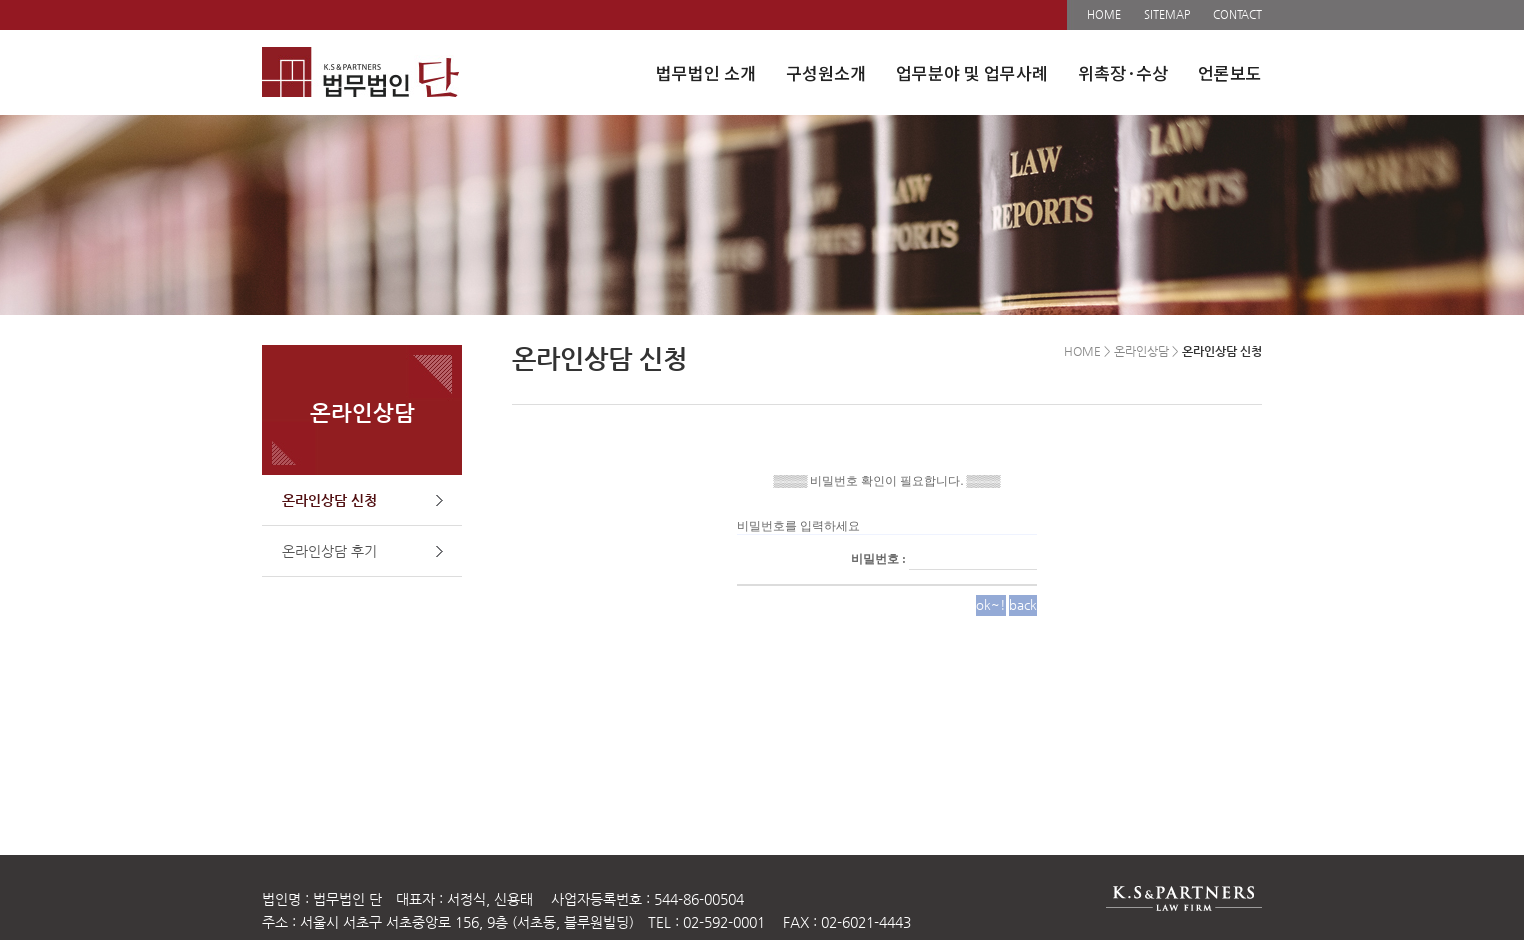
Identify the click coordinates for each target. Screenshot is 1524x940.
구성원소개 (826, 72)
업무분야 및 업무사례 (972, 72)
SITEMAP (1167, 14)
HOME (1104, 14)
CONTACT (1237, 14)
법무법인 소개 (706, 72)
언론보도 (1230, 72)
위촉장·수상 (1123, 72)
